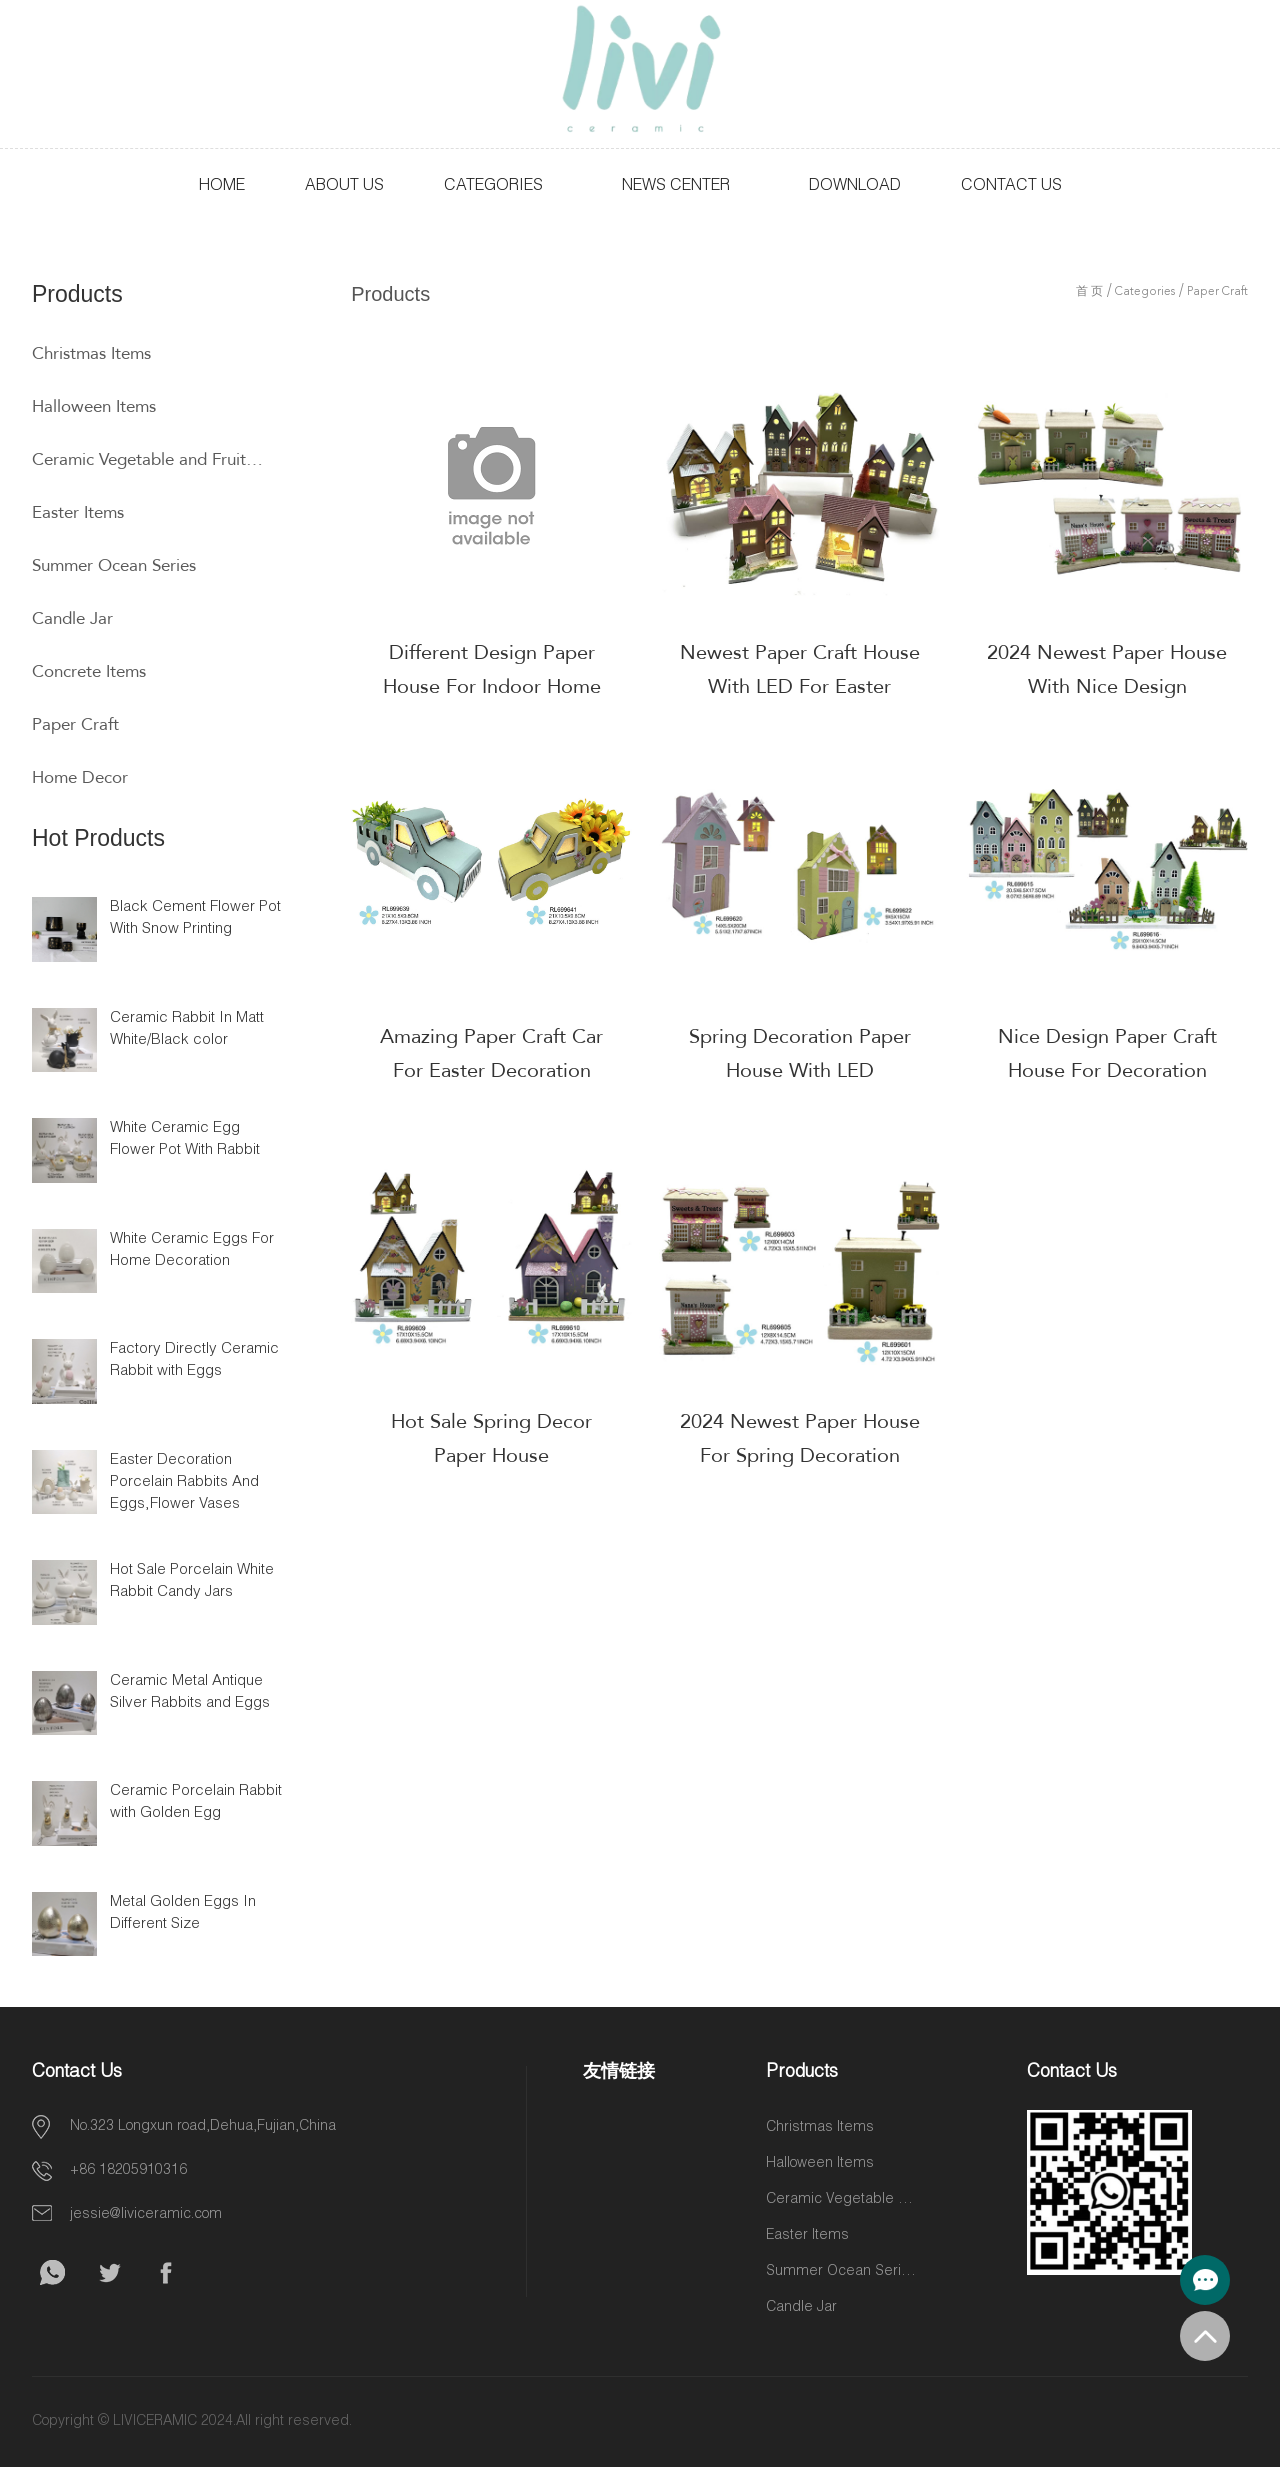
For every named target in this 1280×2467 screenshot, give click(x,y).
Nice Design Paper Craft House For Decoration (1107, 1053)
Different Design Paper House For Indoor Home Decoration (492, 686)
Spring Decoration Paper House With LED (800, 1053)
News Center (676, 187)
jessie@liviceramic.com (146, 2215)
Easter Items (78, 512)
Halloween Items (94, 406)
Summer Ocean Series (114, 565)
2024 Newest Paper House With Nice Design (1107, 669)
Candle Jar (72, 618)
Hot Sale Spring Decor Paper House (491, 1438)
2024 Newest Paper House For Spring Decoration (800, 1438)
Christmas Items (91, 353)
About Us (344, 187)
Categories (493, 187)
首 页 (1089, 292)
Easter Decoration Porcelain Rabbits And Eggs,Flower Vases (184, 1482)
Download (855, 187)
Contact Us (1011, 187)
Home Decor (80, 777)
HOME (222, 187)
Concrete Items (89, 671)
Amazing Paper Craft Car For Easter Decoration (491, 1053)
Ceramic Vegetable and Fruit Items (148, 459)
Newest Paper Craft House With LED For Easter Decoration (800, 686)
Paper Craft (75, 724)
